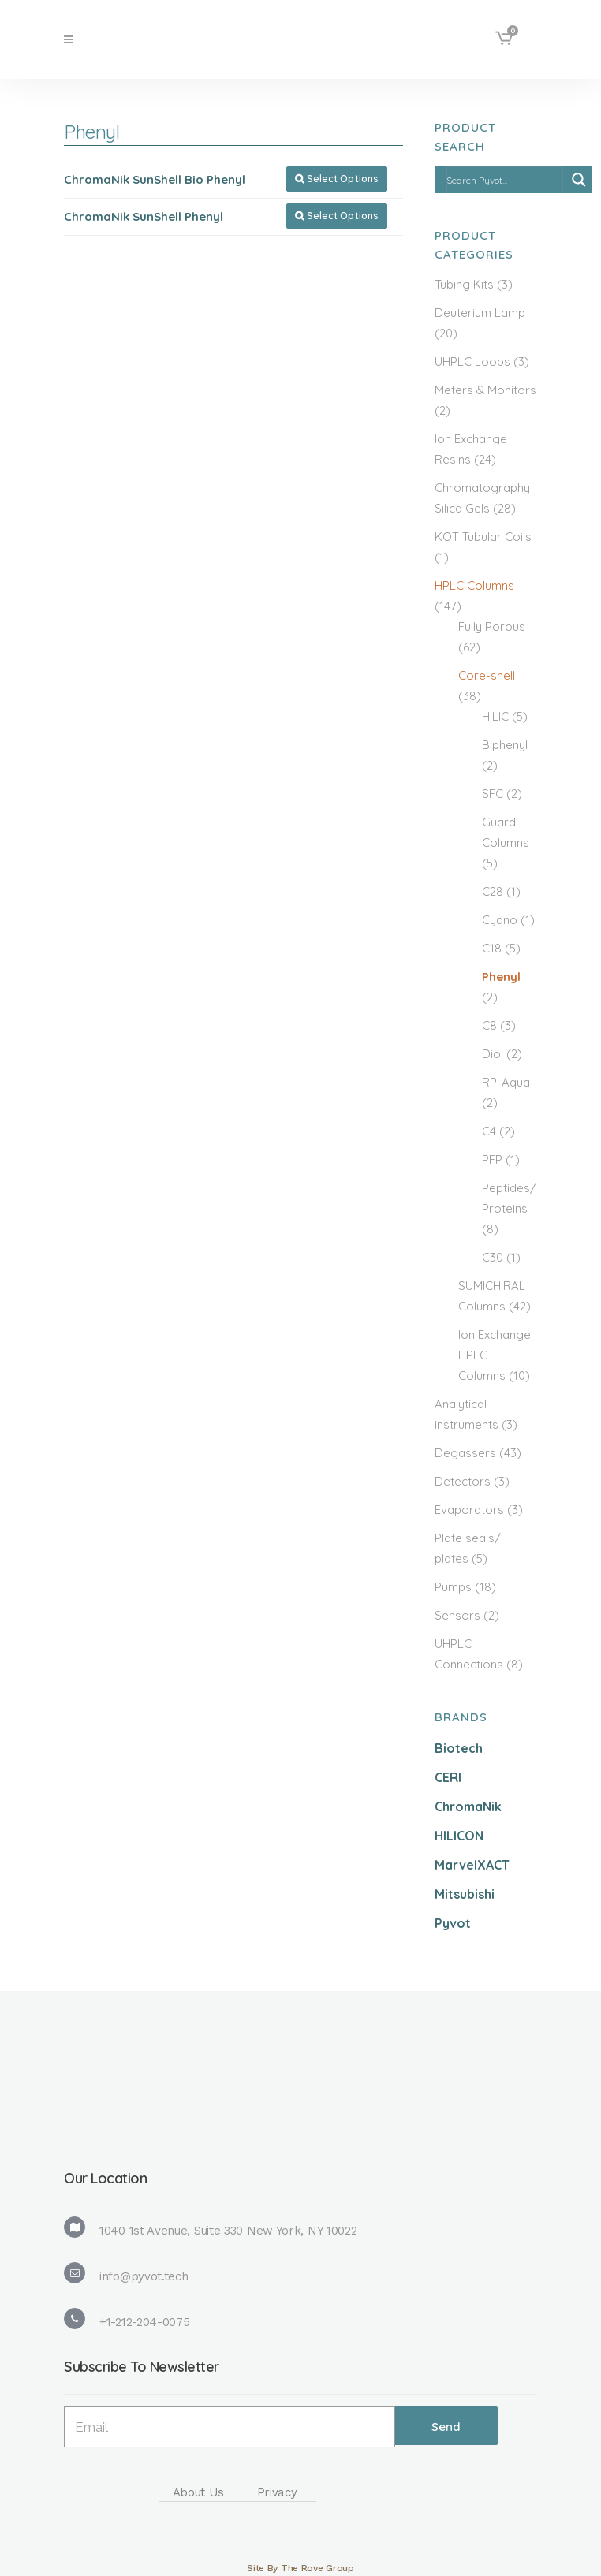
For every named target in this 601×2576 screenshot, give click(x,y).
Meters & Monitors (485, 389)
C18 (492, 948)
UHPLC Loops (472, 361)
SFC (492, 793)
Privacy (277, 2492)
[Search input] (504, 179)
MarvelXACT (472, 1865)
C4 (489, 1131)
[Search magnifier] (579, 179)
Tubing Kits (464, 284)
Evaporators (469, 1509)
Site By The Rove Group (300, 2568)
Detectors (463, 1481)
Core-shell (486, 675)
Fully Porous (491, 626)
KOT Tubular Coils (483, 536)
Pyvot (453, 1923)
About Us (198, 2492)
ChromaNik (468, 1806)
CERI (448, 1777)
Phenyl (501, 976)
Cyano (499, 919)
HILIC (495, 716)
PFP (492, 1159)
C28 (492, 891)
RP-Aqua (506, 1082)
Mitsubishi (465, 1894)
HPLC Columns (474, 585)
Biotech (459, 1748)
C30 (492, 1257)
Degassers (465, 1452)
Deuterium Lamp (480, 312)
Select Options (337, 179)
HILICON (459, 1835)
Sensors (457, 1615)
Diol (492, 1053)
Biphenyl (505, 744)
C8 (489, 1025)
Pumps (453, 1586)
